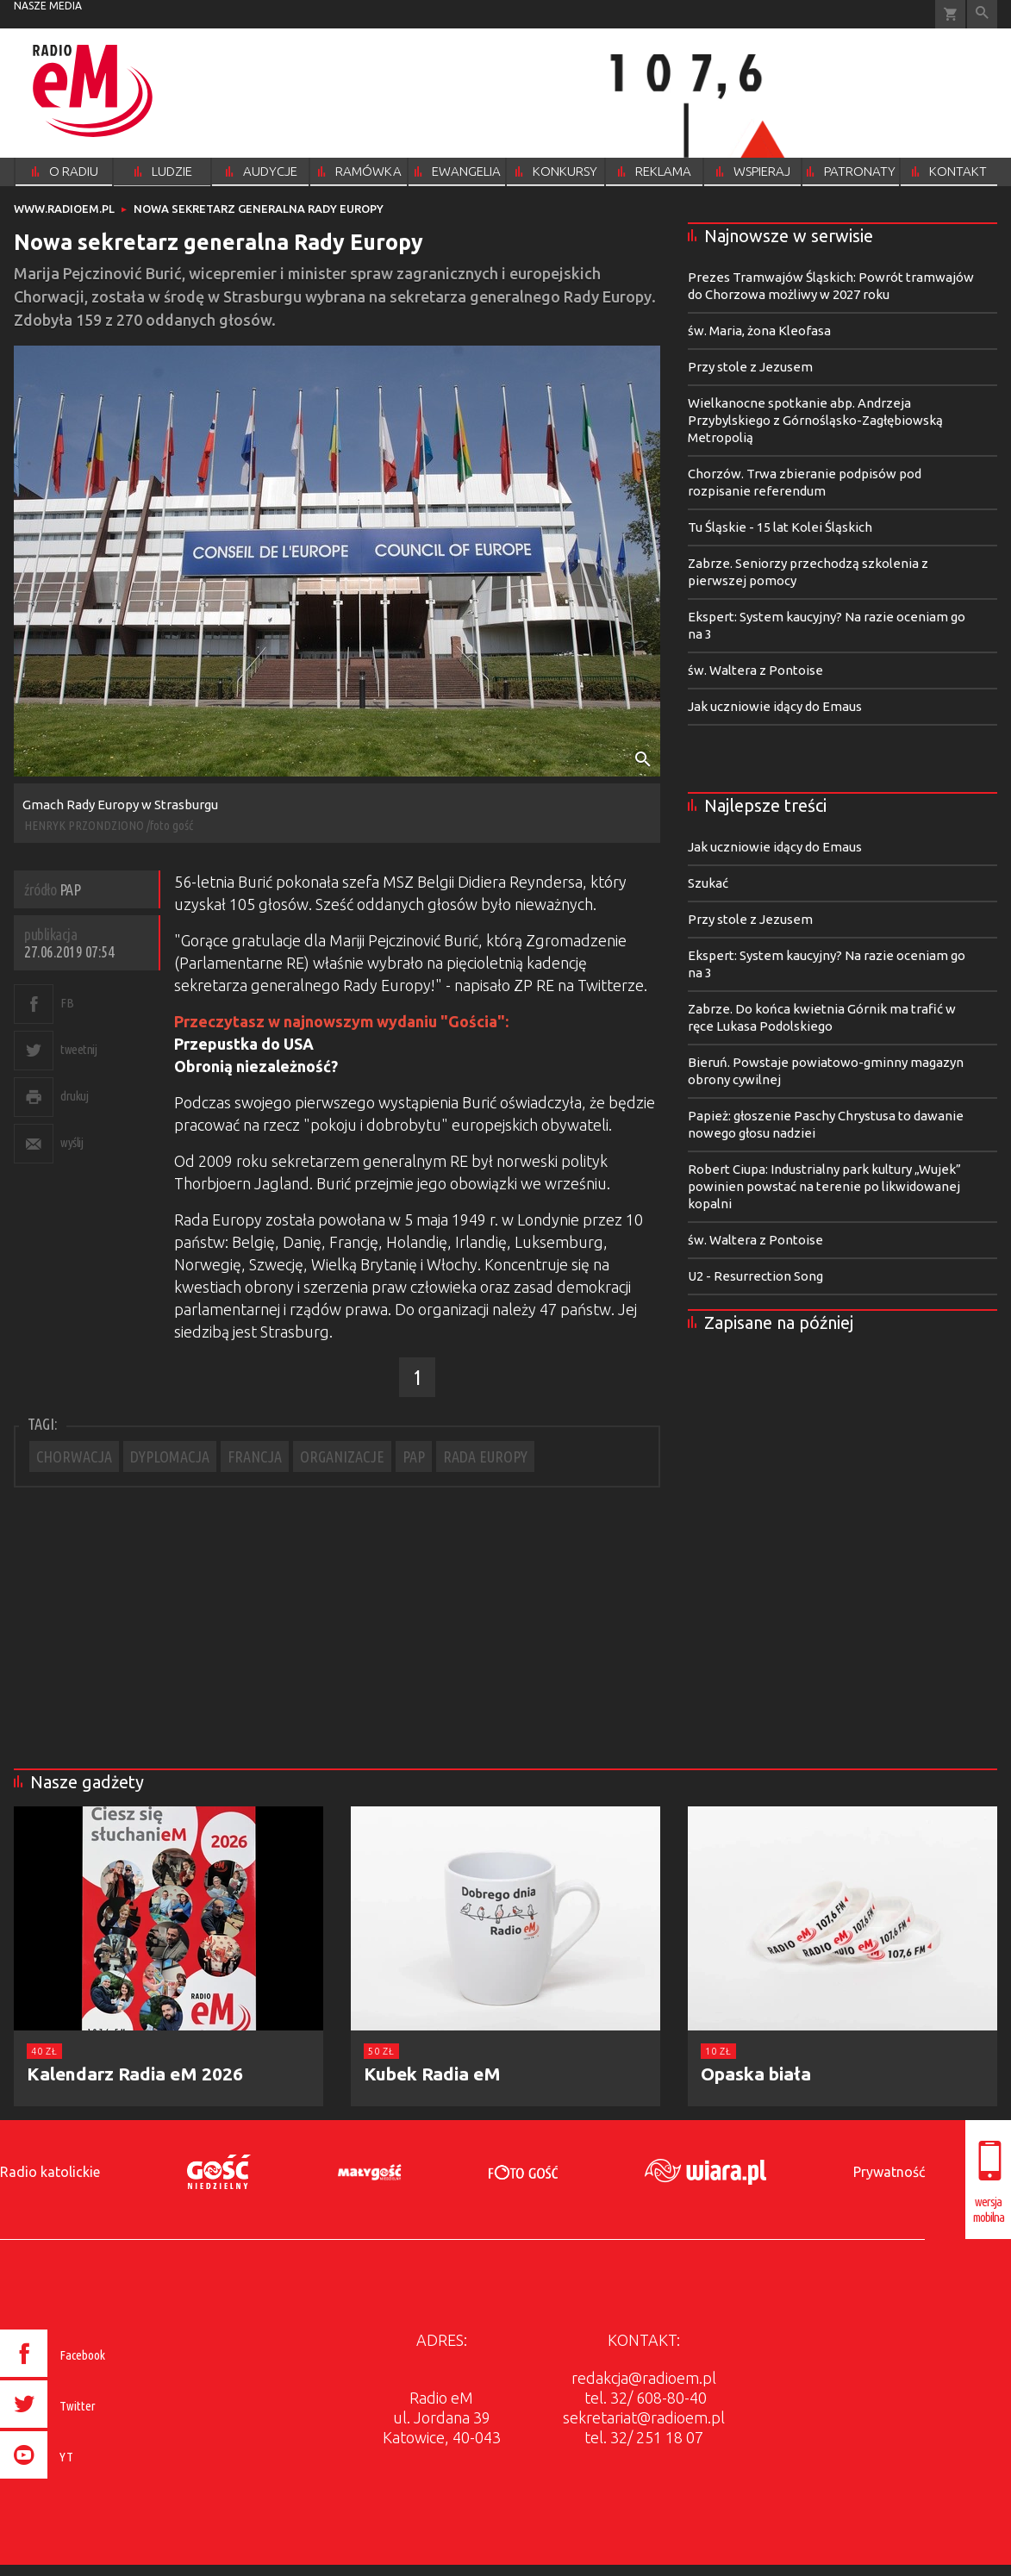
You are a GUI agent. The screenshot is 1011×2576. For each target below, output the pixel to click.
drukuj (74, 1095)
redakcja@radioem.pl (643, 2377)
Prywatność (889, 2172)
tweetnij (78, 1049)
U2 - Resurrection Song (755, 1276)
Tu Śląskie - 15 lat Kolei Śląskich (780, 527)
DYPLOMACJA (169, 1456)
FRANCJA (255, 1456)
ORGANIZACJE (342, 1456)
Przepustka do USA (244, 1043)
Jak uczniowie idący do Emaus (775, 706)
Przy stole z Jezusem (750, 366)
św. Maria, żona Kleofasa (759, 330)
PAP (414, 1456)
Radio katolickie (50, 2172)
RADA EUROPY (485, 1456)
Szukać (708, 883)
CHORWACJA (74, 1456)
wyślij (71, 1142)
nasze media (48, 5)
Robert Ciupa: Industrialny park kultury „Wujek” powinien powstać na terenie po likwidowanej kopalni (824, 1186)
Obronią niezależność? (256, 1066)
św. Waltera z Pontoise (755, 670)
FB (66, 1002)
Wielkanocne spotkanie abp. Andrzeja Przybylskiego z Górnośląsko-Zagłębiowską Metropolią (815, 420)
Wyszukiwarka (982, 14)
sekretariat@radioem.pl (644, 2417)
